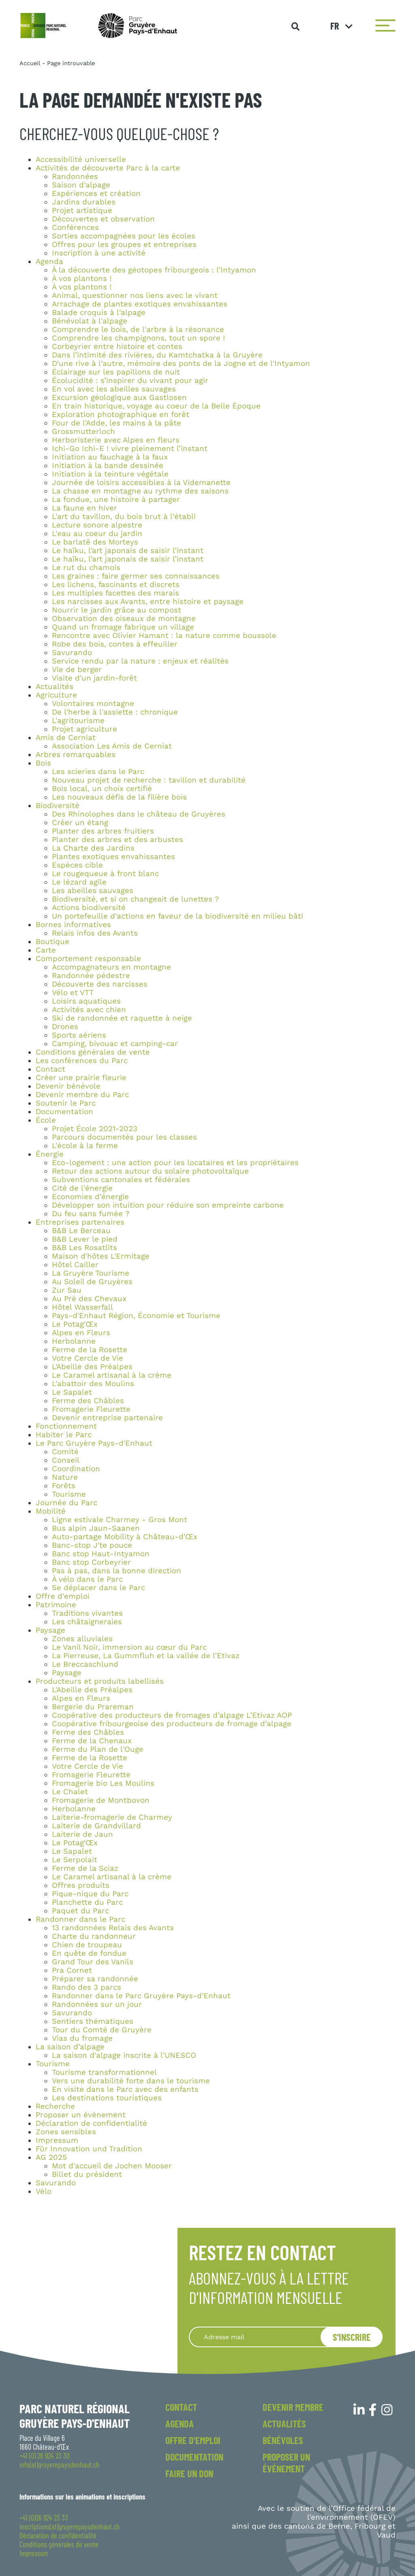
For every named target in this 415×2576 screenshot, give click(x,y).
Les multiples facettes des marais (115, 593)
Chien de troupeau (87, 1944)
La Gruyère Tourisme (90, 1273)
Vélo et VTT (73, 992)
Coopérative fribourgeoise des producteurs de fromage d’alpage (171, 1723)
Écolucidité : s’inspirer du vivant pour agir (130, 380)
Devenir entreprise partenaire (107, 1417)
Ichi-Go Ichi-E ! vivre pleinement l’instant (130, 448)
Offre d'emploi (63, 1596)
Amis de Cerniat (66, 737)
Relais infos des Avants (95, 933)
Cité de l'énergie (82, 1188)
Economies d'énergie (90, 1196)
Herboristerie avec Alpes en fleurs (116, 440)
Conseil (65, 1460)
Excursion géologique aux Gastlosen (119, 397)
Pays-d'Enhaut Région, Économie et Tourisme (136, 1315)
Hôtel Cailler (75, 1264)
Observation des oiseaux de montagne (124, 618)
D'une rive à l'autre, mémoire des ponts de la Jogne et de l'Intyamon (181, 363)
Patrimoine (56, 1604)
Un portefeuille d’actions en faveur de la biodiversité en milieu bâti (177, 916)
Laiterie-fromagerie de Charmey (112, 1817)
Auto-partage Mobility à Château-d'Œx (124, 1536)
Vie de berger (77, 669)
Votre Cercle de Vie (87, 1358)
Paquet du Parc (80, 1910)
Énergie (50, 1154)
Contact (50, 1069)
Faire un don (189, 2473)
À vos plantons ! (81, 278)
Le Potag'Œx (75, 1324)
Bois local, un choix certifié (102, 788)
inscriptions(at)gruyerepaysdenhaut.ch (69, 2526)
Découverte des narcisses (100, 984)
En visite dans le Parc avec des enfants (125, 2089)
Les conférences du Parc (82, 1060)
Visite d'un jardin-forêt (94, 678)
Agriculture (56, 695)
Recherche (55, 2106)
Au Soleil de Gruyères (92, 1281)
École (46, 1120)
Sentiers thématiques (92, 2021)
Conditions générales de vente (93, 1052)
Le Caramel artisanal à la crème (111, 1375)
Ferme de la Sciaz (85, 1868)
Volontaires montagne (93, 703)
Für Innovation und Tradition (89, 2148)
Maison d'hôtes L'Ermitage (101, 1256)
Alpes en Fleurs (81, 1332)
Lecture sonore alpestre (97, 525)
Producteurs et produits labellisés (100, 1681)
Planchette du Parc (87, 1902)
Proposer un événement (286, 2462)
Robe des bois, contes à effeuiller (115, 644)
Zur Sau (66, 1290)
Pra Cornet (72, 1970)
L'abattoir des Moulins (93, 1383)
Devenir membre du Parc (82, 1094)
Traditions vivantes (87, 1613)
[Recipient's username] (264, 2337)
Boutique (52, 941)
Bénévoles (283, 2440)
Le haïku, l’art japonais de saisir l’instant (127, 550)
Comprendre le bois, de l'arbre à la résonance (138, 329)
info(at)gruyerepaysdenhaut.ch (59, 2464)
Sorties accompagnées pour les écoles (123, 236)
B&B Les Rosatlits (84, 1247)
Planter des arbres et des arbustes (117, 839)
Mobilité (51, 1511)
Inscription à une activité (98, 253)
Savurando (72, 652)
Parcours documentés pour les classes (124, 1137)
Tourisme (69, 1494)
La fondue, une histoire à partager (116, 499)
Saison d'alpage (81, 185)
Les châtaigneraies (87, 1621)
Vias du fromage (82, 2038)
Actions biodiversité (89, 907)
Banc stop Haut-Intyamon (101, 1553)
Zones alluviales (82, 1638)
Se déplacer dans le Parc (98, 1587)
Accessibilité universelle (81, 159)
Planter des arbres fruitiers (103, 831)
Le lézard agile (79, 882)
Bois (43, 763)
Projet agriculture (84, 729)
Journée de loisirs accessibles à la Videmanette (141, 482)
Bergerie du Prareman (93, 1706)
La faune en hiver (84, 508)
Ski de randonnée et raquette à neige (122, 1018)
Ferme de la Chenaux (92, 1740)
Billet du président (87, 2174)
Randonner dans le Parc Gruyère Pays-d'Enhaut (141, 1995)
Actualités (54, 686)
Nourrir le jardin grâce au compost (116, 610)
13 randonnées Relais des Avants (113, 1927)
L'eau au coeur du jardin (97, 533)
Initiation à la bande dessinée (107, 465)
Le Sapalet (72, 1392)
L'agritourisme (78, 720)
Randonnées (75, 176)
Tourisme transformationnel (104, 2072)
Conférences (75, 227)
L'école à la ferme (85, 1145)
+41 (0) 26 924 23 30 (44, 2455)
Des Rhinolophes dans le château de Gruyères (138, 814)
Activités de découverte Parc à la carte (108, 168)
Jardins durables (84, 202)
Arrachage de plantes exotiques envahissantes (139, 304)
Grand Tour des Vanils (92, 1961)
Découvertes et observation (103, 219)
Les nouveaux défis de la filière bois (119, 797)
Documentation (64, 1111)
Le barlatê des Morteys (95, 542)
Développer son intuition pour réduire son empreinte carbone (168, 1205)
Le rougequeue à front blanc (105, 873)
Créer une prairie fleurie (81, 1077)
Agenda (49, 261)
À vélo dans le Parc (87, 1579)
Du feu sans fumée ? (90, 1213)
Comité (65, 1451)
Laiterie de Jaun (82, 1834)
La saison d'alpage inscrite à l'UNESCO (124, 2055)
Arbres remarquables (76, 754)
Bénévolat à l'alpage (89, 321)
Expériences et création (96, 193)
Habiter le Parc (64, 1434)
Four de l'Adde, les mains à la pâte (116, 423)
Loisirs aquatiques (86, 1001)
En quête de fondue (89, 1953)
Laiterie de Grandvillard (96, 1825)
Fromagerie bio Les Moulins (103, 1783)
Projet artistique (82, 210)
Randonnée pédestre (91, 975)
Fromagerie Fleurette (91, 1409)
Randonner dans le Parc (80, 1919)
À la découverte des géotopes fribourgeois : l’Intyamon (154, 270)
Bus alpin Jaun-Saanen (96, 1528)
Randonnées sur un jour (97, 2004)
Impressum (57, 2140)
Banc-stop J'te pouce (92, 1545)
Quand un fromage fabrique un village (123, 627)
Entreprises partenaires (80, 1222)
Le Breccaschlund (85, 1664)
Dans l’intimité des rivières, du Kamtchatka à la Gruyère (157, 355)
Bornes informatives (73, 924)
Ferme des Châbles (88, 1400)
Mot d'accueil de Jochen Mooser (112, 2165)
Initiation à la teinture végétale (110, 474)
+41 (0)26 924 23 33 (43, 2517)
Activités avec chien (89, 1009)
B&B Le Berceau (81, 1230)
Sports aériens (79, 1035)
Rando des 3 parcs (86, 1987)
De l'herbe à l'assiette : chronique (115, 712)
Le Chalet (70, 1791)
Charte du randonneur (94, 1936)
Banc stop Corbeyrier (91, 1562)
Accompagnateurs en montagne (111, 967)
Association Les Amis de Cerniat (112, 746)
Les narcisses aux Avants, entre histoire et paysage (148, 601)
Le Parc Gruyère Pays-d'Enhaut (94, 1443)
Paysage (50, 1630)
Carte (46, 950)
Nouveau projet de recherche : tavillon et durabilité (149, 780)
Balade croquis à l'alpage (98, 312)
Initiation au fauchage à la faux (110, 457)
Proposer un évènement (81, 2114)
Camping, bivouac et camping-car (115, 1043)
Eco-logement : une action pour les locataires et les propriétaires (175, 1162)
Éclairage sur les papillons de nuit (116, 372)
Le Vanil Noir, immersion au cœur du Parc (129, 1647)
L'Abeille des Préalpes (92, 1366)
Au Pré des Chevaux (89, 1298)
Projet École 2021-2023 (94, 1128)
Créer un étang (80, 822)
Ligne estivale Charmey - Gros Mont (119, 1519)
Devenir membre (293, 2407)
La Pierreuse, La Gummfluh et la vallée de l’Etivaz (146, 1655)
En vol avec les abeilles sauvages (114, 389)
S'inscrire (352, 2337)
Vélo (43, 2191)
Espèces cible (77, 865)
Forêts (63, 1485)
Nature (65, 1477)
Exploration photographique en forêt (120, 414)
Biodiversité (57, 805)
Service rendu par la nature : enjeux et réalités (140, 661)
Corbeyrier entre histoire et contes (117, 346)
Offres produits (80, 1885)
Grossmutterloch (83, 431)
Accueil (29, 63)
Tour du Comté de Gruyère (102, 2029)
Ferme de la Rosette (89, 1349)
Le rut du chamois (86, 567)
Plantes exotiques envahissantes (113, 856)
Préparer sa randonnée (95, 1978)
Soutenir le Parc (66, 1103)
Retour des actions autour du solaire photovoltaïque (150, 1171)
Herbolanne (74, 1341)
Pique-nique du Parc (90, 1893)
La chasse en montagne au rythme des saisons (140, 491)
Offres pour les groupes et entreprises (124, 244)
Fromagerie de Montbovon (101, 1800)
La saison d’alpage (70, 2046)
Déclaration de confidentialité (91, 2123)
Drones (65, 1026)
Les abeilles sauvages (92, 890)
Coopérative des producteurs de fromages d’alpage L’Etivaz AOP (172, 1715)
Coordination (76, 1468)
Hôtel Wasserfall (82, 1307)
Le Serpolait (74, 1859)
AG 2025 (51, 2157)
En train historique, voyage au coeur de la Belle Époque (156, 406)
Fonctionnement (66, 1426)
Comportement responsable (88, 958)
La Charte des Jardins (93, 848)
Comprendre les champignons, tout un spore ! (138, 338)
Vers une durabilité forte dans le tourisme (131, 2080)
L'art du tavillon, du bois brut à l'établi (124, 516)
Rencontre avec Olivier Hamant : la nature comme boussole (164, 635)
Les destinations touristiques (107, 2097)
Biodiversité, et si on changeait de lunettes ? (135, 899)
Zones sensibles (66, 2131)
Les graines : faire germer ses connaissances (136, 576)
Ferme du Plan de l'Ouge (97, 1749)
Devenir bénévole (68, 1086)
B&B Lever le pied (85, 1239)
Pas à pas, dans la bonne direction (116, 1570)
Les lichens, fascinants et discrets (116, 584)
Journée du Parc (66, 1502)
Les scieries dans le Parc (98, 771)
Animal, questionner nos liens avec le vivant (135, 295)
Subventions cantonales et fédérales (121, 1179)
